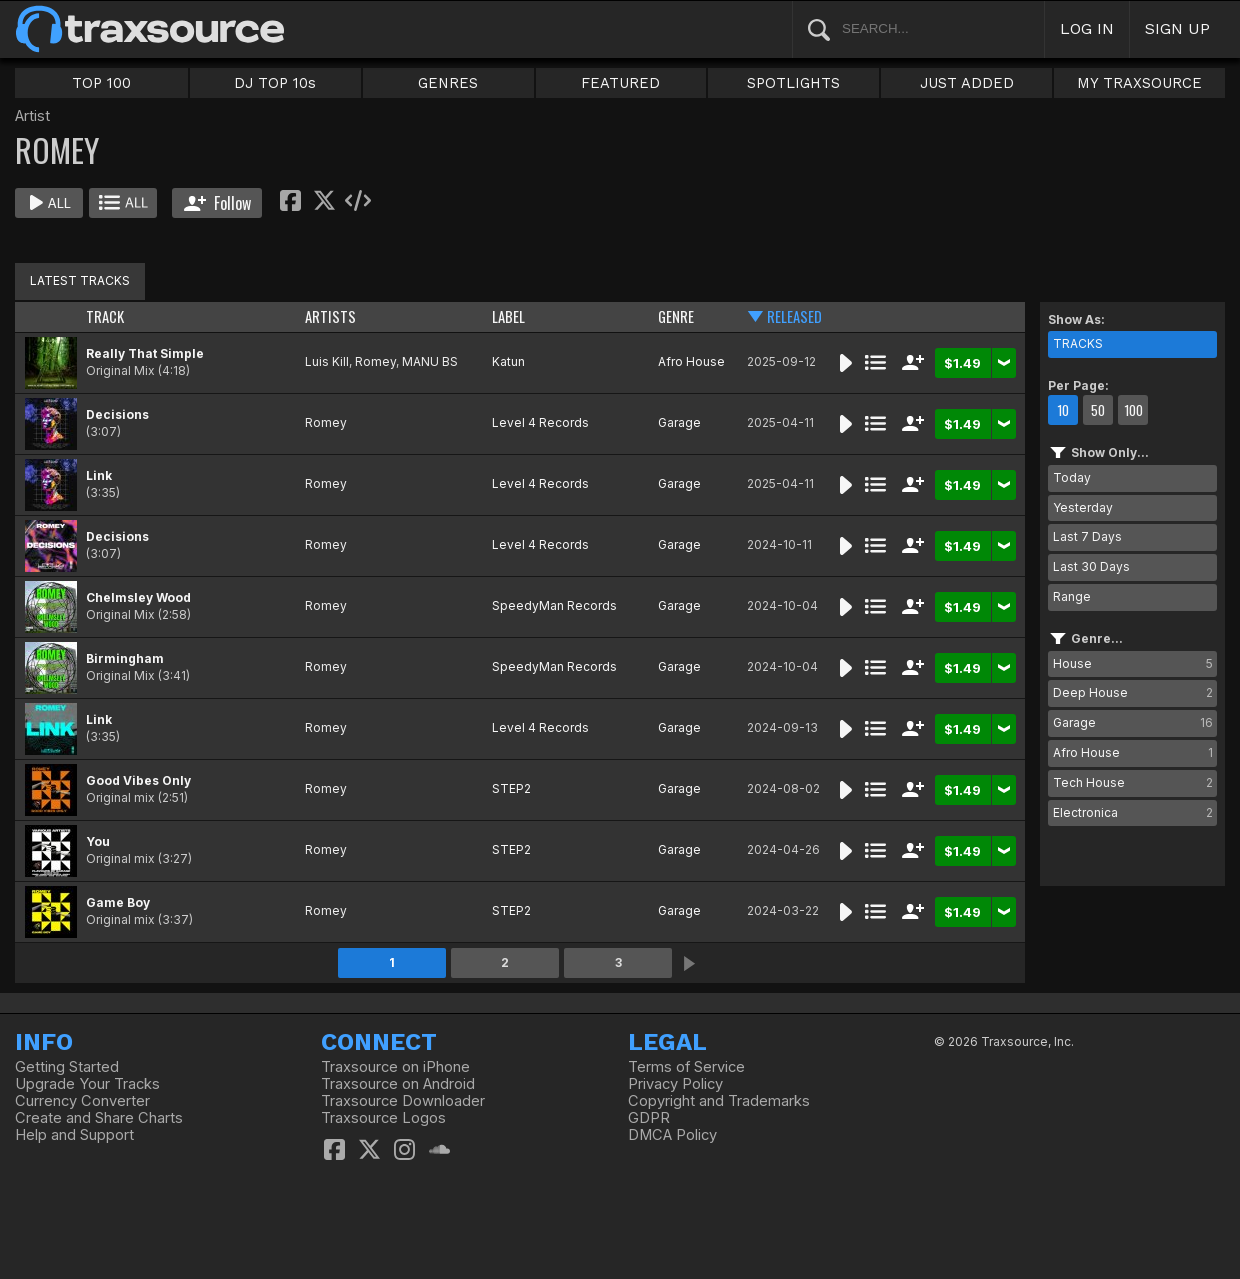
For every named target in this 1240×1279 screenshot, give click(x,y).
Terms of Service (686, 1067)
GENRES (448, 83)
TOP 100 (101, 83)
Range (1072, 596)
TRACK (105, 316)
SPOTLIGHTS (793, 83)
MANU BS (430, 361)
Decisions (117, 414)
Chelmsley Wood (138, 597)
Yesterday (1083, 507)
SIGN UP (1177, 28)
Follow (217, 203)
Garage (679, 422)
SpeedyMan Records (554, 605)
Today (1072, 477)
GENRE (676, 316)
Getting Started (67, 1067)
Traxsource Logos (383, 1118)
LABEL (508, 316)
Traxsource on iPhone (395, 1067)
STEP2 (511, 788)
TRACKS (1078, 343)
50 (1098, 410)
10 (1063, 410)
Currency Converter (82, 1101)
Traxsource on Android (398, 1084)
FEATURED (620, 83)
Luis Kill (327, 361)
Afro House (691, 361)
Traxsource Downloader (403, 1101)
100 (1133, 410)
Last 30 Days (1091, 566)
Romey (375, 361)
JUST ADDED (967, 83)
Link (99, 475)
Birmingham (125, 658)
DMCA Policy (672, 1135)
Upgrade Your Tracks (87, 1084)
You (98, 841)
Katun (508, 361)
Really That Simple (145, 353)
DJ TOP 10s (275, 83)
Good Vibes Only (138, 780)
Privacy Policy (675, 1084)
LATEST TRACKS (80, 280)
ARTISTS (330, 316)
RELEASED (794, 316)
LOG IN (1087, 28)
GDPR (649, 1118)
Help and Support (74, 1135)
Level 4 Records (540, 422)
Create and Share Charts (99, 1118)
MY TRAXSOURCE (1139, 83)
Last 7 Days (1087, 536)
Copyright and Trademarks (719, 1101)
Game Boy (118, 902)
